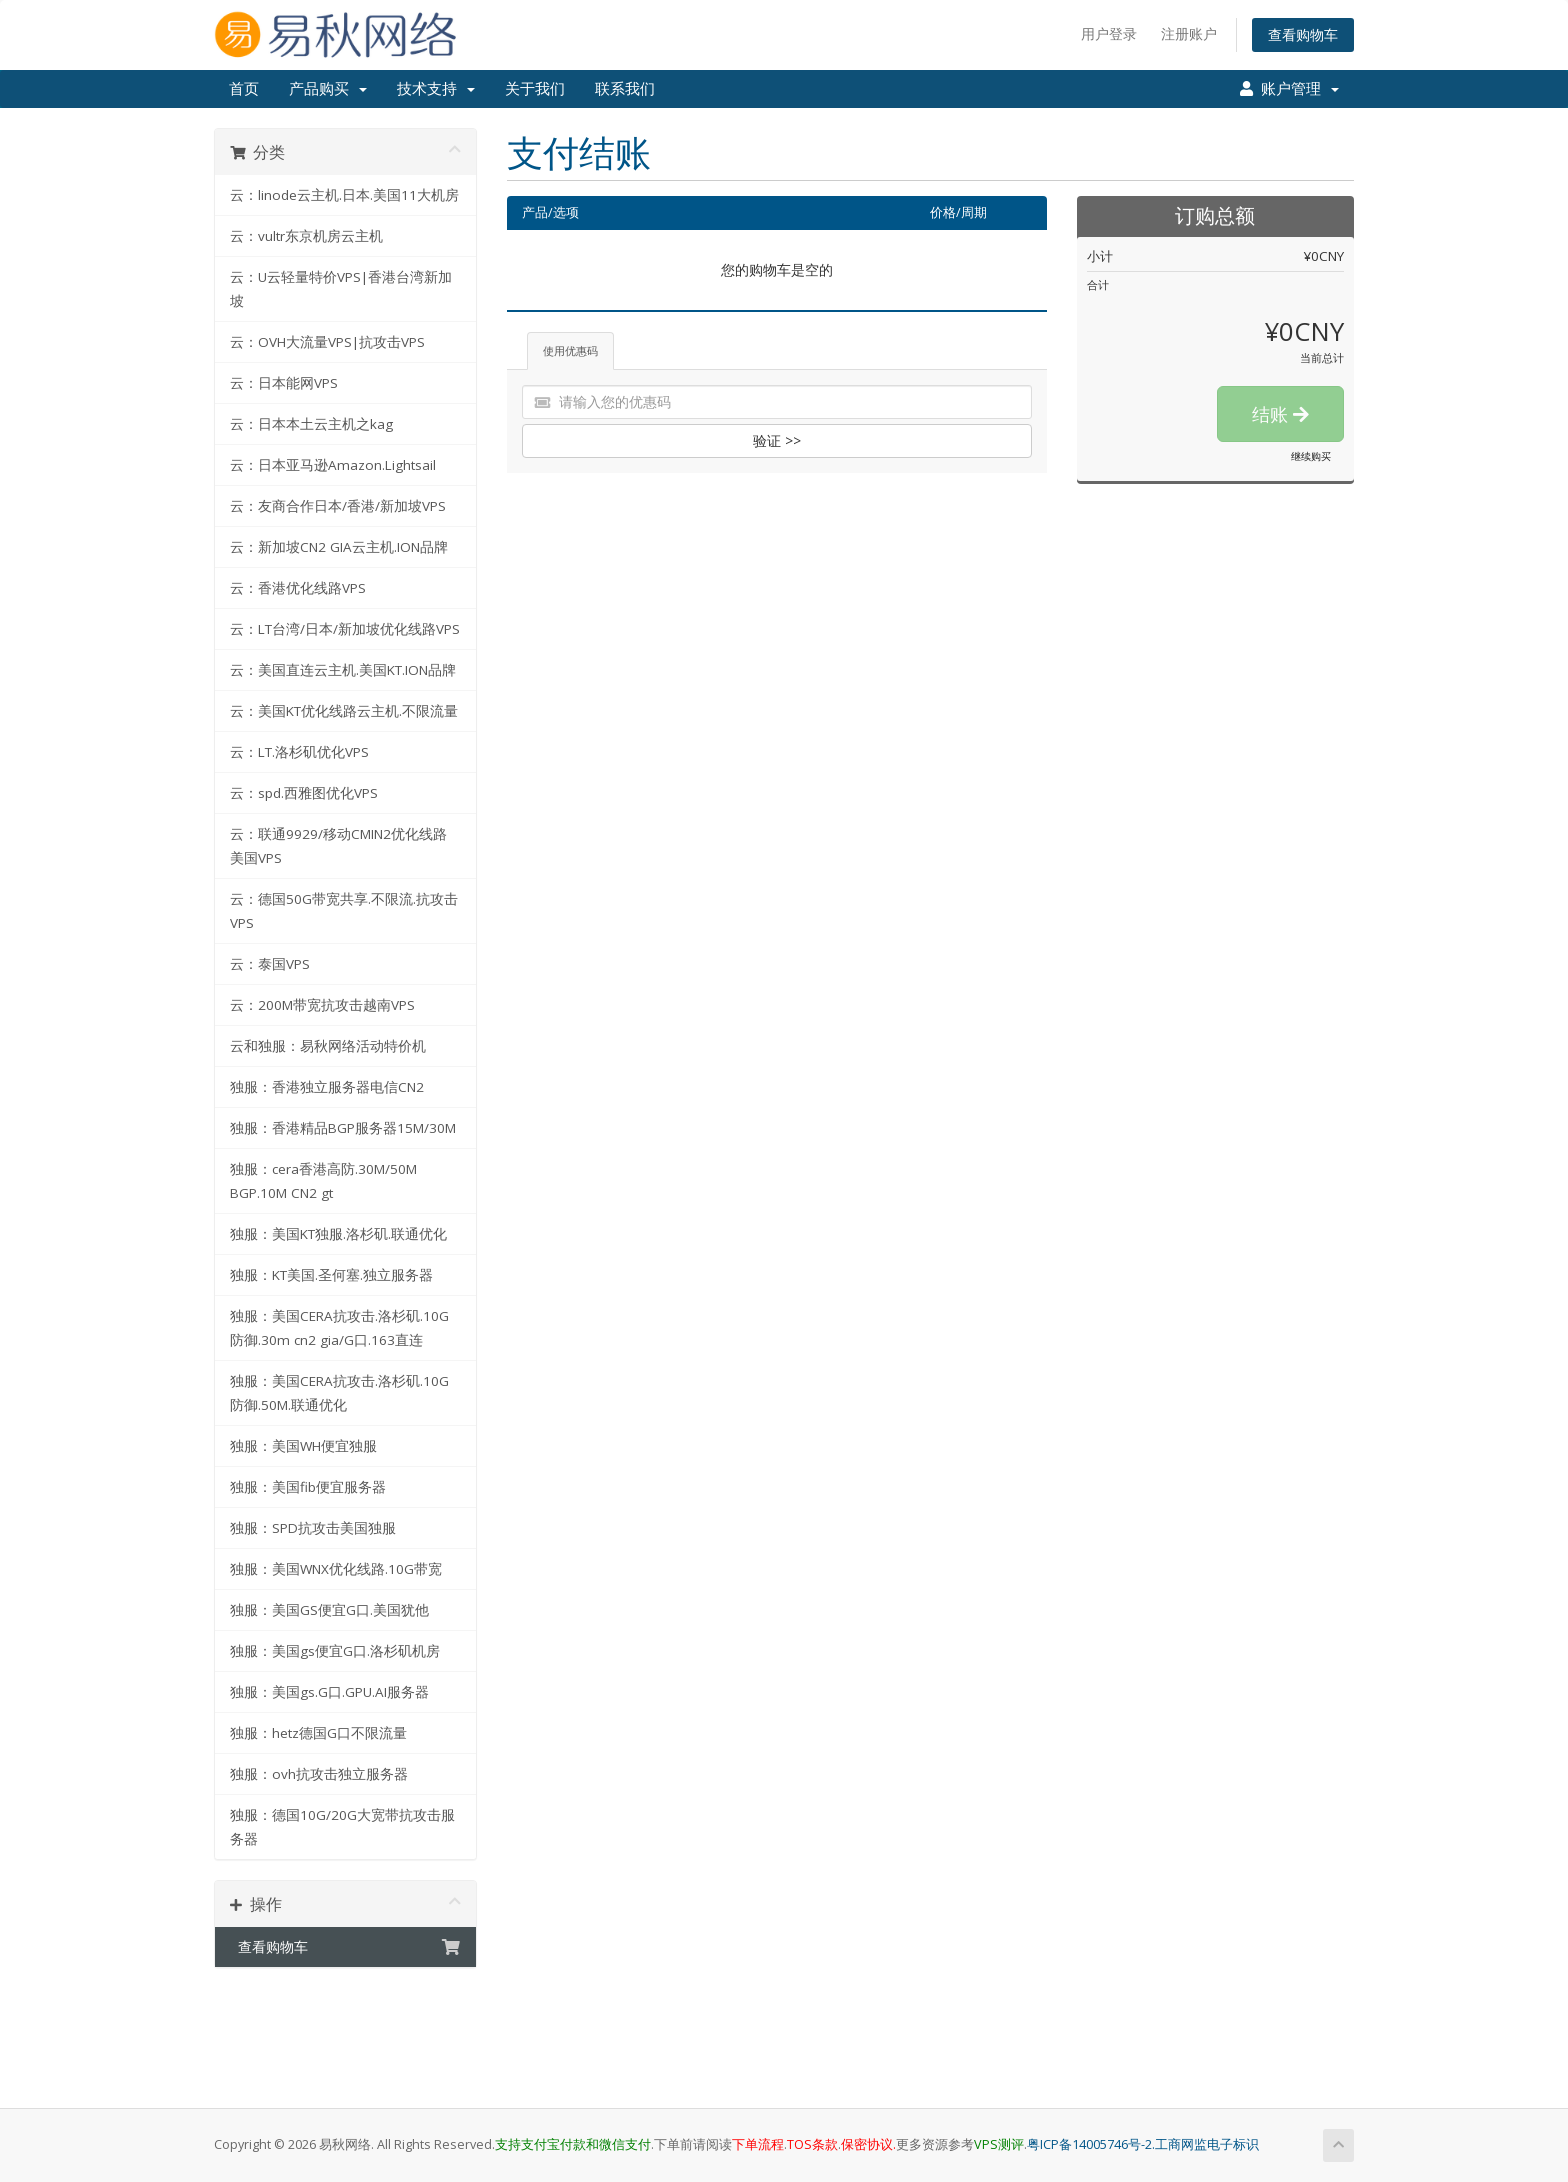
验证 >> (777, 440)
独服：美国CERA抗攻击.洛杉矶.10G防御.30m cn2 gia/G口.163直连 (339, 1328)
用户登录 (1109, 33)
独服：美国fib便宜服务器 (308, 1487)
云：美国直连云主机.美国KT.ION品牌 (343, 670)
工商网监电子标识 (1207, 2144)
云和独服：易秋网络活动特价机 (328, 1046)
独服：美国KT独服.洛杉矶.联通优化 (338, 1234)
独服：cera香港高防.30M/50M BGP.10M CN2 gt (323, 1181)
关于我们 (535, 89)
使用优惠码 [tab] (570, 350)
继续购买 (1311, 456)
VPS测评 (999, 2144)
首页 (244, 89)
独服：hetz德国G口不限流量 (318, 1733)
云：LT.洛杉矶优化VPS (299, 752)
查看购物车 (1303, 34)
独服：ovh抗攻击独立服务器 (319, 1774)
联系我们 (625, 89)
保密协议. (868, 2144)
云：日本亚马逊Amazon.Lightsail (333, 465)
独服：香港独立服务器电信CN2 (327, 1087)
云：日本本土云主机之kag (311, 424)
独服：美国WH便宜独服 (303, 1446)
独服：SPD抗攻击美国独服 (313, 1528)
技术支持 (436, 89)
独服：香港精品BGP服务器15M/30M (343, 1128)
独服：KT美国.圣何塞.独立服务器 (331, 1275)
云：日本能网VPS (284, 383)
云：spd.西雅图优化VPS (304, 793)
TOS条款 (812, 2144)
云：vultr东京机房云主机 (306, 236)
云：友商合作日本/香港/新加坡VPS (338, 506)
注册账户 (1189, 33)
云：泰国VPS (270, 964)
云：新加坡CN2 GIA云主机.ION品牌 (339, 547)
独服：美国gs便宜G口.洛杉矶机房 (335, 1651)
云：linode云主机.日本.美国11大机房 (344, 195)
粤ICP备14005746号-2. (1091, 2144)
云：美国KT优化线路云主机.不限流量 (344, 711)
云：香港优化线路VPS (298, 588)
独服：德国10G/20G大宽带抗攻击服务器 (342, 1827)
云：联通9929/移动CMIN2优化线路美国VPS (338, 846)
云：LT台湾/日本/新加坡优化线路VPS (345, 629)
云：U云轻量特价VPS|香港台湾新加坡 (341, 289)
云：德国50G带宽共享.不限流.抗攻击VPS (344, 911)
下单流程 (758, 2144)
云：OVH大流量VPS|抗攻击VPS (327, 342)
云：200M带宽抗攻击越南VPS (322, 1005)
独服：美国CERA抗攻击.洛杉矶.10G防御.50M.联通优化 (339, 1393)
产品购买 (328, 89)
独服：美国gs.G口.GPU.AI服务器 (329, 1692)
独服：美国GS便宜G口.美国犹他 (329, 1610)
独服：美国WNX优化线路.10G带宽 (336, 1569)
